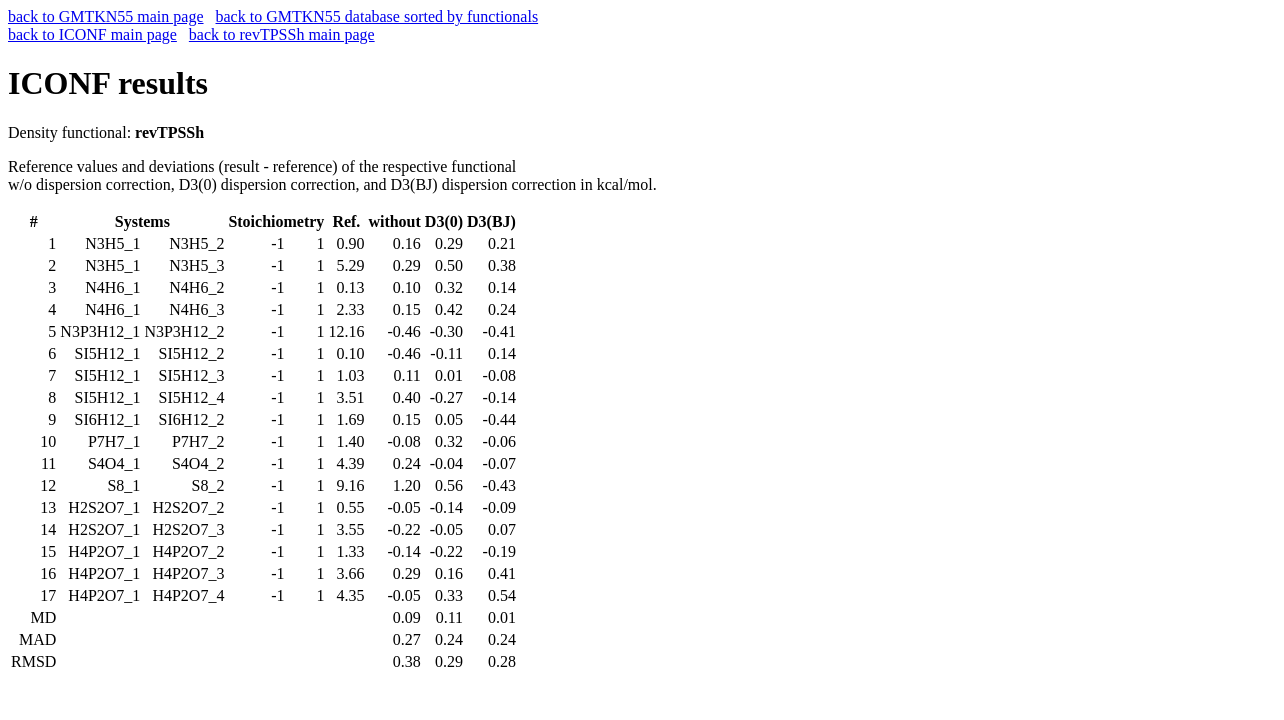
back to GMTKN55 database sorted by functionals (377, 16)
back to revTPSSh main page (282, 34)
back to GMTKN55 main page (106, 16)
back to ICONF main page (92, 34)
